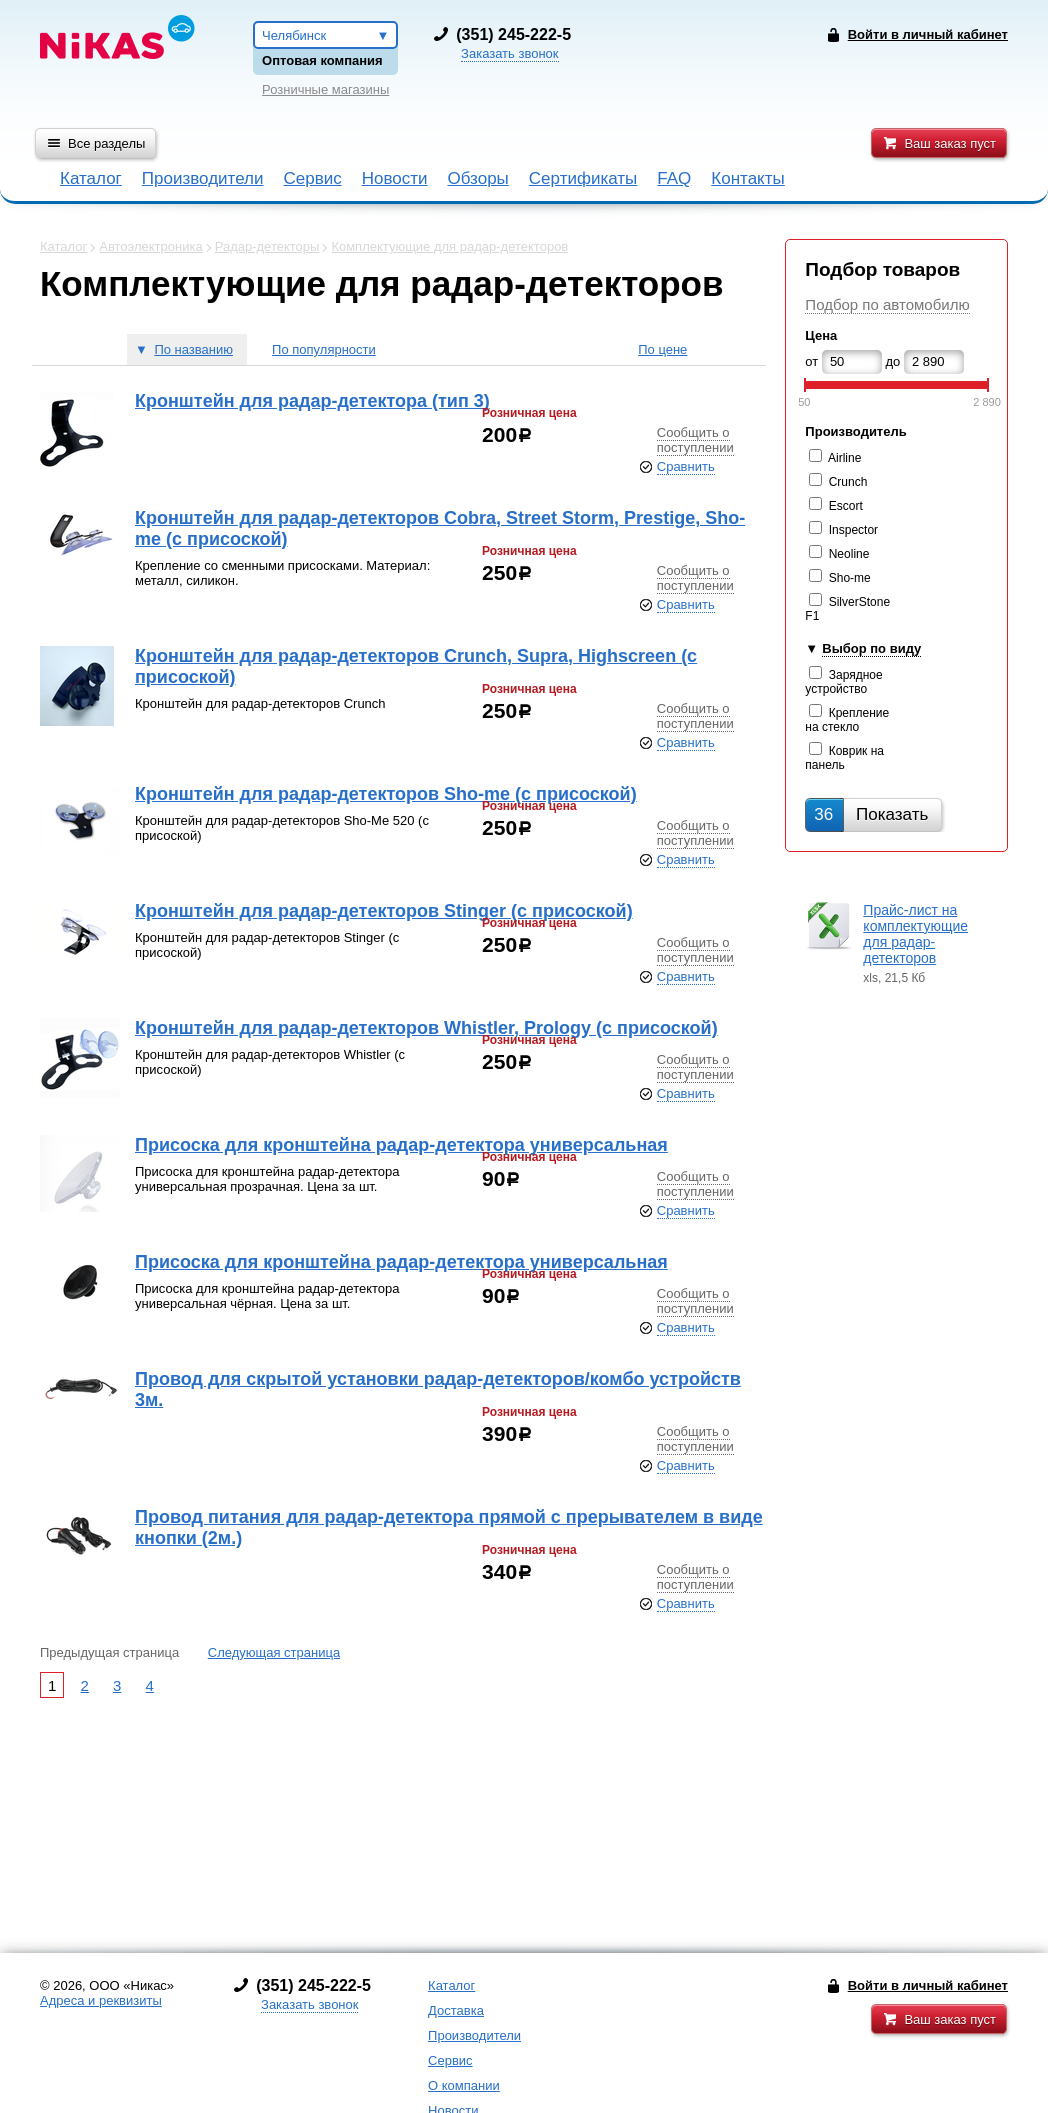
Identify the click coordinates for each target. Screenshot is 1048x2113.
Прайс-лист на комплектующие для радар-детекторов (915, 934)
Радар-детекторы (267, 246)
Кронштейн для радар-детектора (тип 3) (312, 401)
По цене (662, 349)
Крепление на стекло (847, 720)
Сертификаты (583, 178)
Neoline (849, 554)
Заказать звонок (509, 53)
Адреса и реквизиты (101, 2000)
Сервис (312, 178)
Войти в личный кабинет (928, 1985)
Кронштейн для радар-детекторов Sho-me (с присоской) (386, 794)
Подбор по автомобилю (887, 304)
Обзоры (478, 178)
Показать (871, 814)
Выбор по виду (871, 648)
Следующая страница (274, 1652)
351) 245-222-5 (516, 34)
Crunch (848, 482)
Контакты (747, 178)
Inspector (853, 530)
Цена (821, 335)
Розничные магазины (325, 89)
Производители (203, 178)
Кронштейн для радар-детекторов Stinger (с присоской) (384, 911)
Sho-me (850, 578)
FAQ (674, 178)
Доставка (456, 2010)
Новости (395, 178)
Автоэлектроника (150, 246)
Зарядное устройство (843, 682)
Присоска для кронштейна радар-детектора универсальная (401, 1145)
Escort (846, 506)
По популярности (324, 349)
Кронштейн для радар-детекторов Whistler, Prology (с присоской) (426, 1028)
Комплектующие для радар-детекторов (449, 246)
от (811, 361)
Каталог (91, 178)
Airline (844, 458)
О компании (464, 2085)
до (893, 361)
